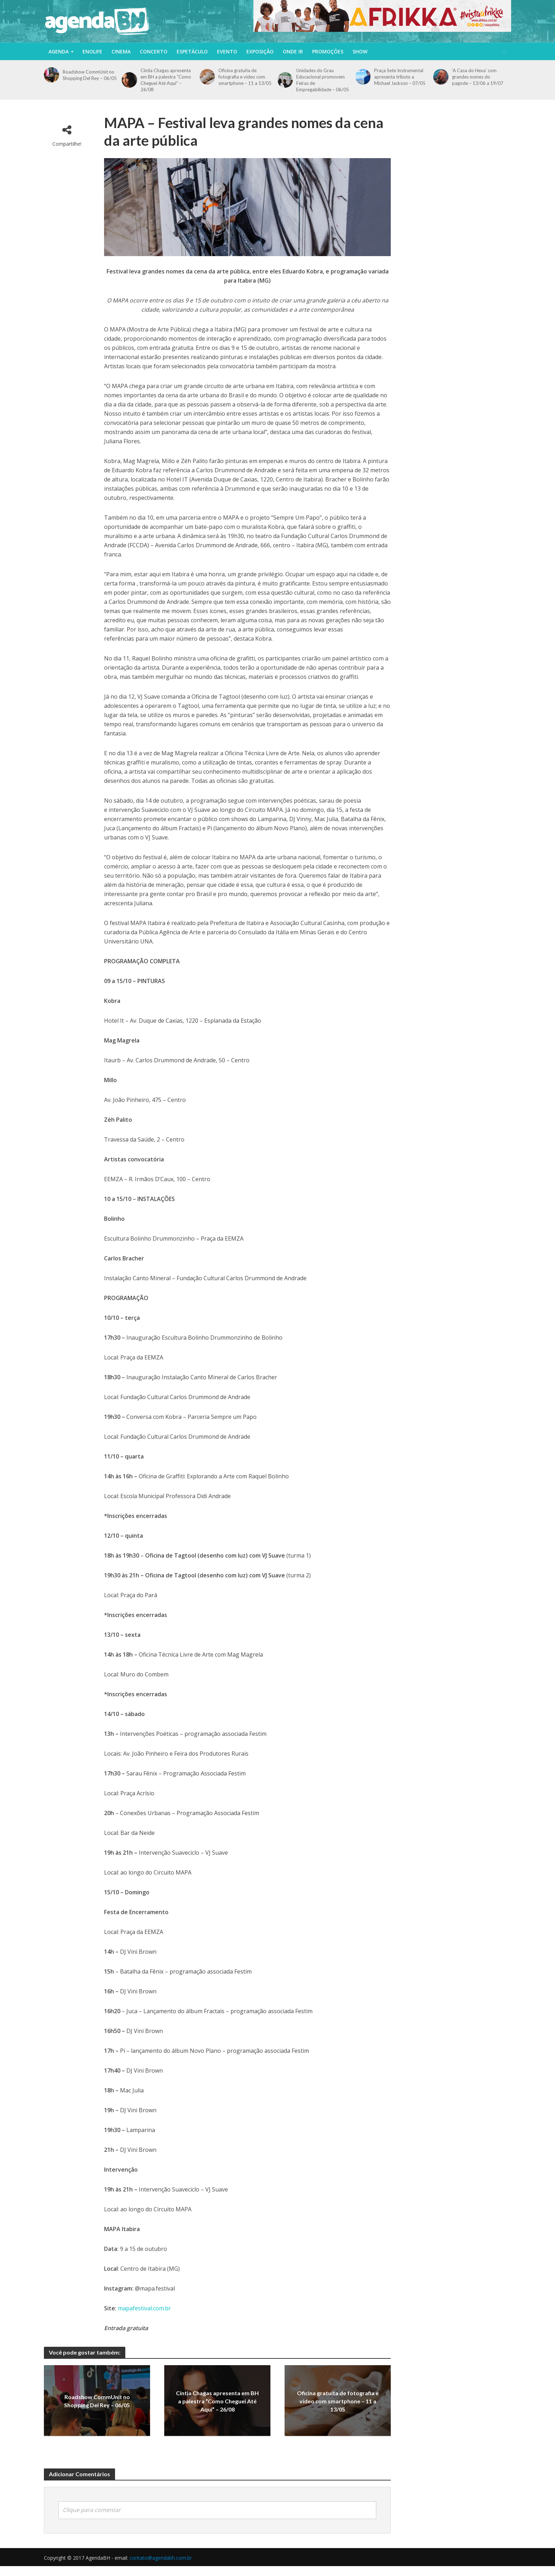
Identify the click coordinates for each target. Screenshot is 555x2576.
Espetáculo (192, 51)
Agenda (58, 51)
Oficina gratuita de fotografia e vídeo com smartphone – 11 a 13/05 (244, 77)
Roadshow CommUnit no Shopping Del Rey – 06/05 (90, 75)
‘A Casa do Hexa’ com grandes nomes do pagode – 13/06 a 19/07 (477, 77)
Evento (227, 51)
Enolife (92, 51)
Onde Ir (293, 51)
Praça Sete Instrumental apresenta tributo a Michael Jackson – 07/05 (399, 77)
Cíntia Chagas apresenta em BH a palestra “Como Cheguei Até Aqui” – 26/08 (166, 80)
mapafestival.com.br (144, 2308)
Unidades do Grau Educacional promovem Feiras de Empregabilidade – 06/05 (322, 80)
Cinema (121, 51)
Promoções (327, 51)
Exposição (260, 51)
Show (360, 51)
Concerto (153, 51)
